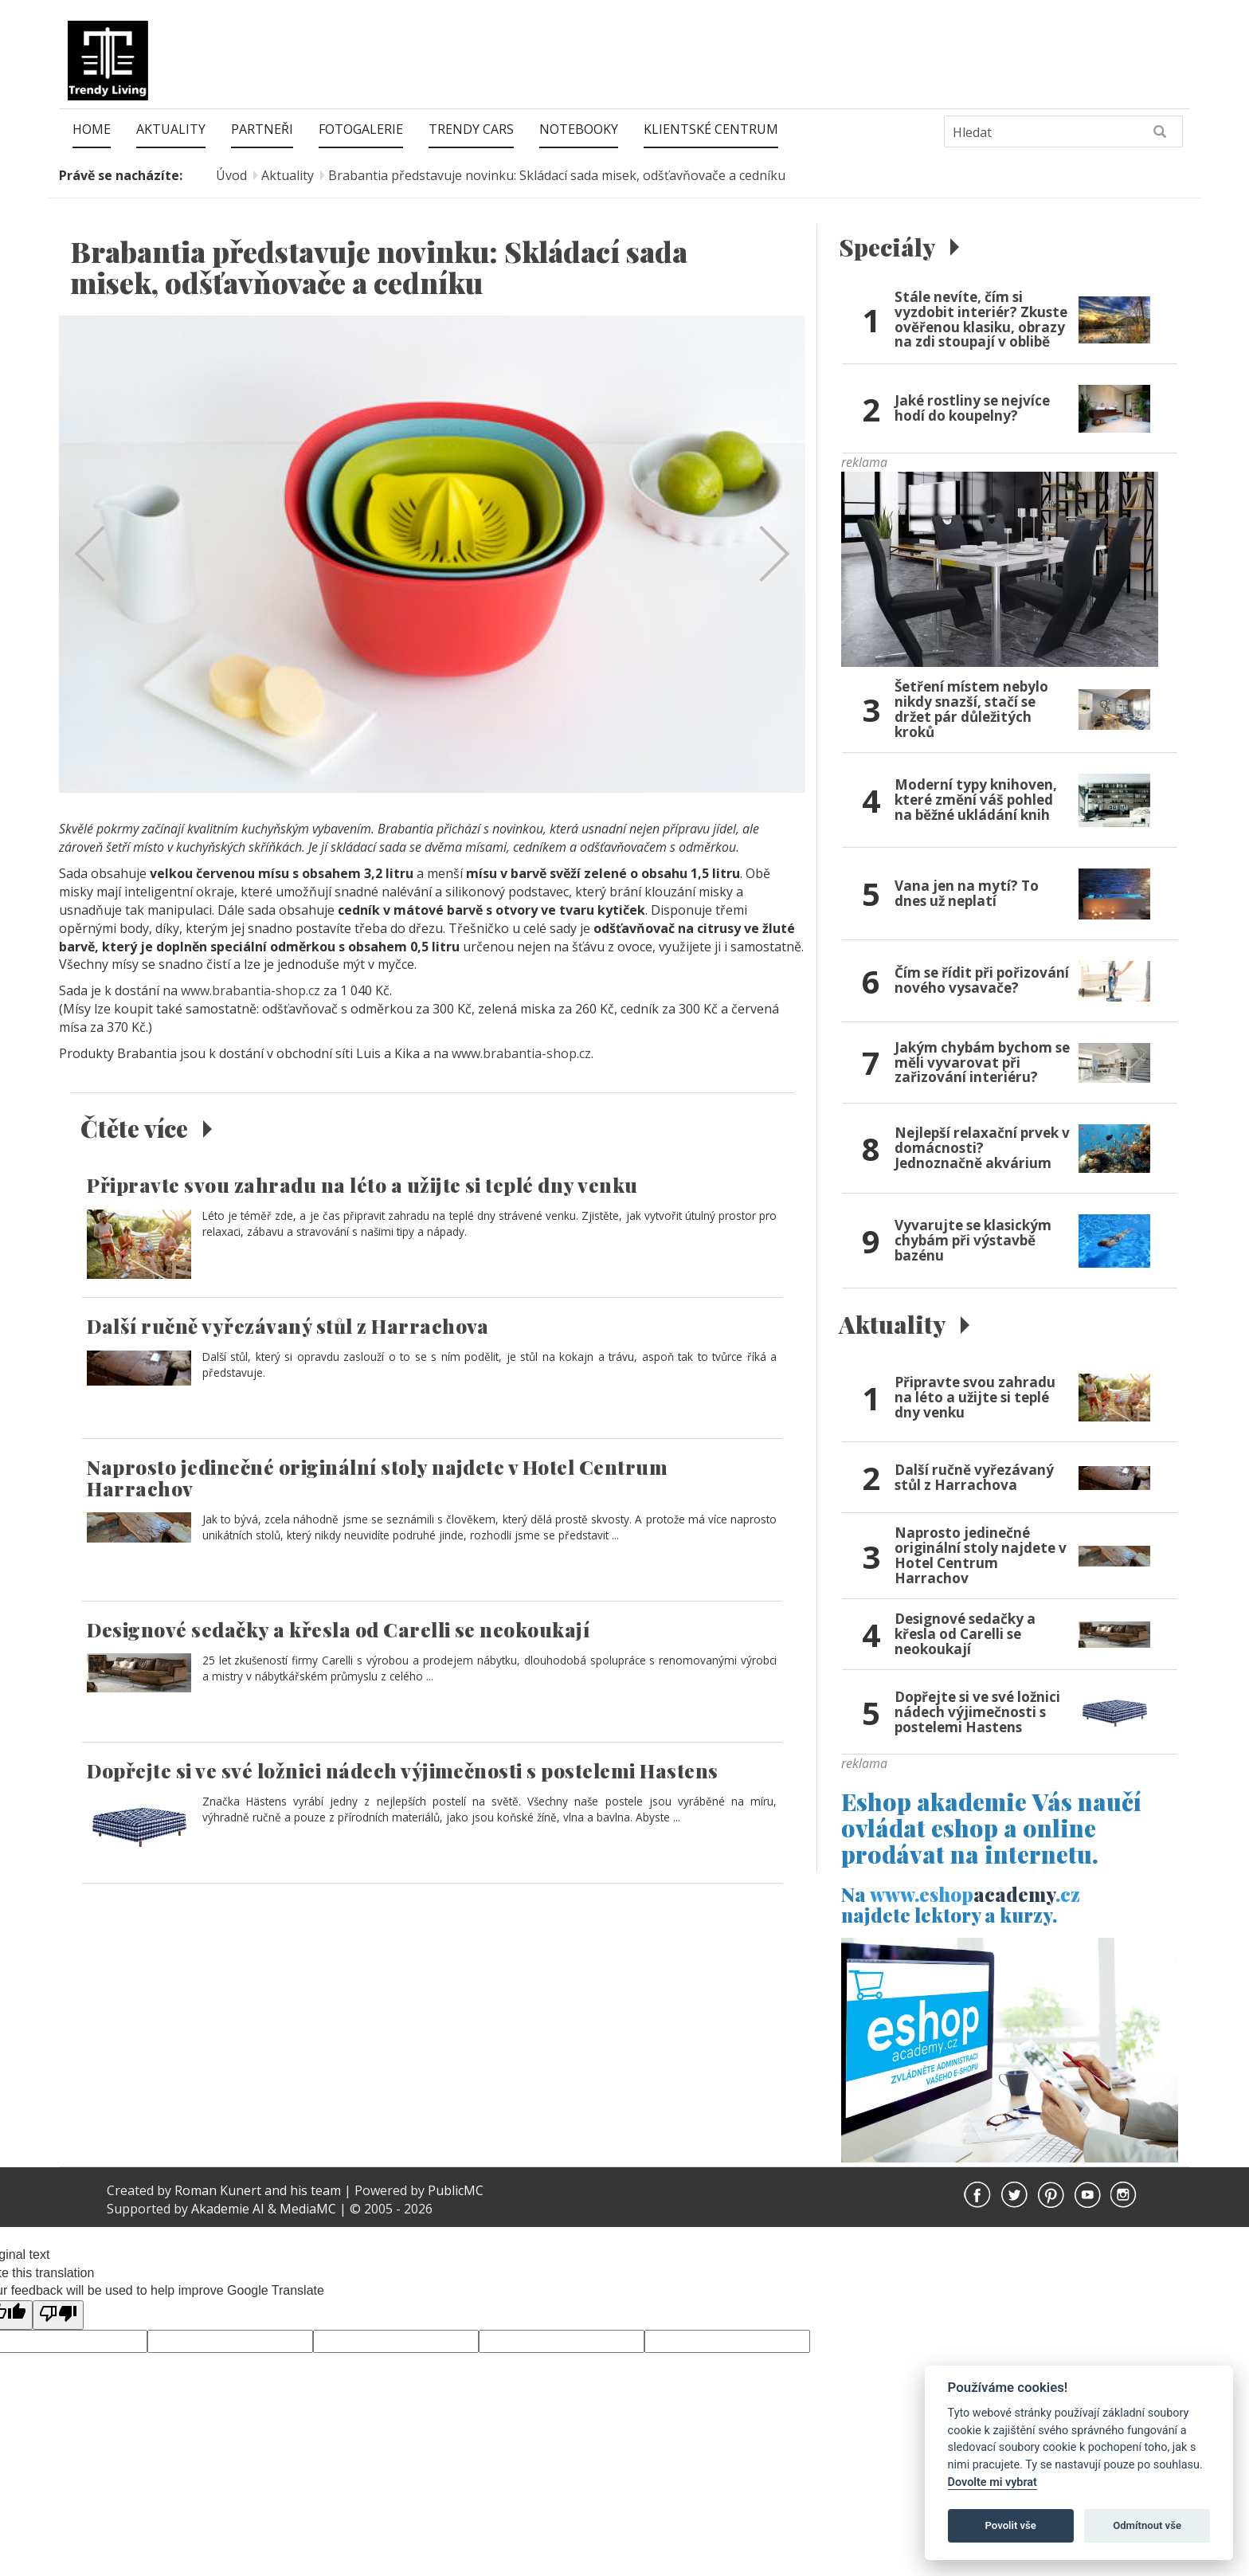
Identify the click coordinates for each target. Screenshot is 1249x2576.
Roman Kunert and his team (259, 2208)
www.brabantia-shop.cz (250, 990)
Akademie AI (227, 2225)
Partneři (262, 129)
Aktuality (171, 129)
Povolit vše (1010, 2525)
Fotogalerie (361, 129)
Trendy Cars (471, 129)
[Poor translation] (58, 2332)
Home (91, 129)
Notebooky (578, 129)
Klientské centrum (711, 129)
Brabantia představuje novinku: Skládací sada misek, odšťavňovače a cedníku (556, 175)
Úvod (231, 175)
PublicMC (456, 2208)
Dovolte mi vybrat (992, 2482)
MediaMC (308, 2225)
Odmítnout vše (1147, 2525)
